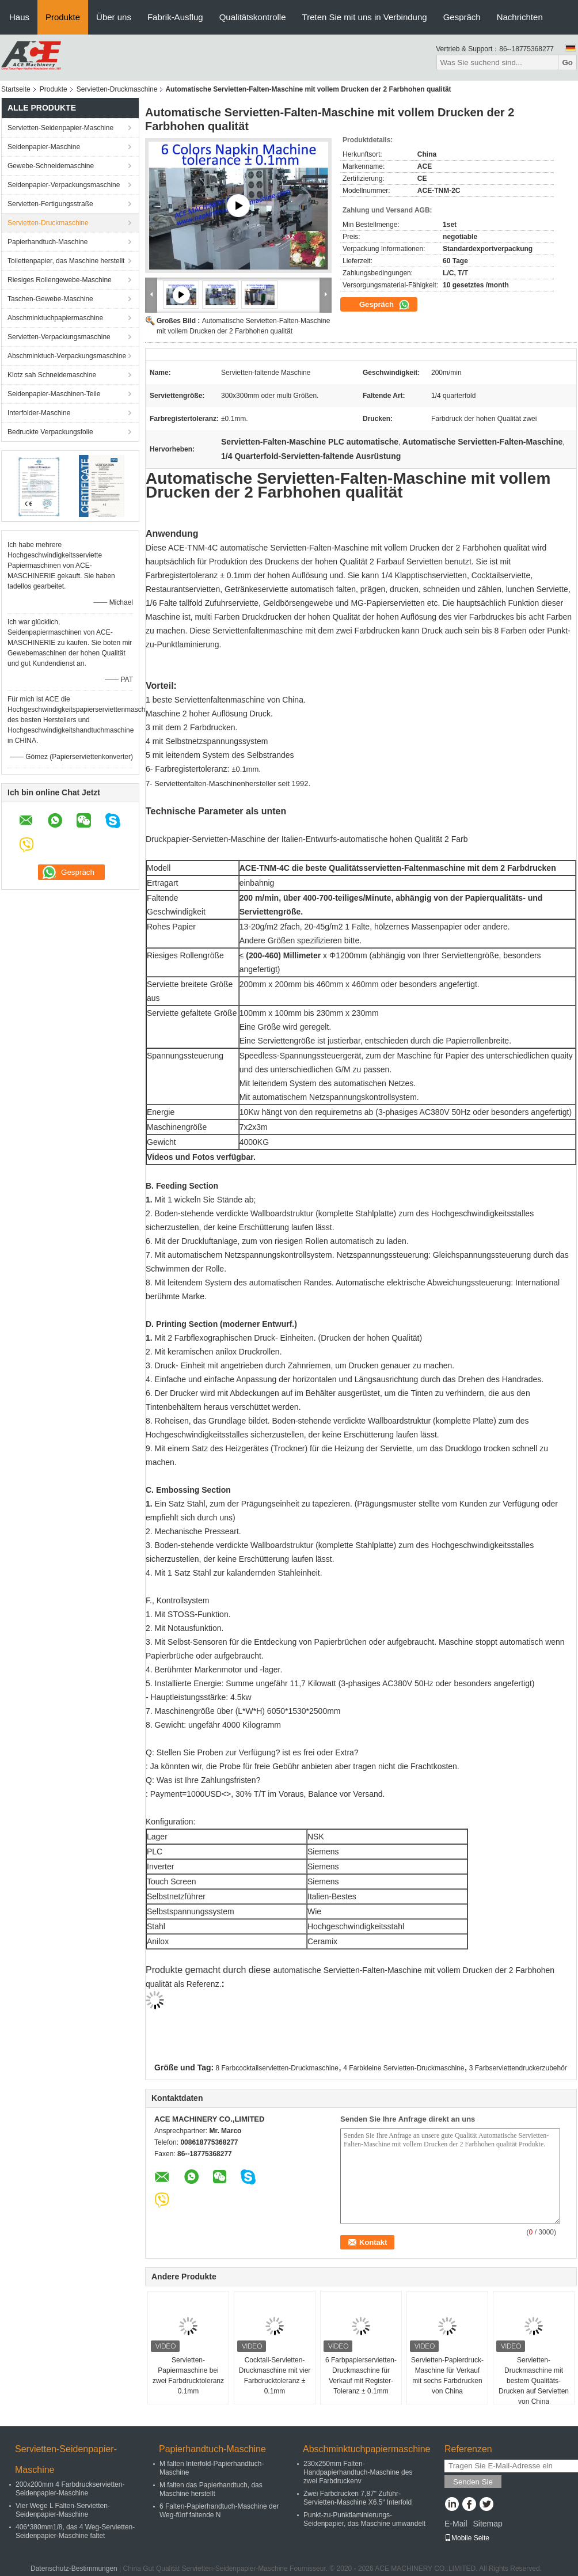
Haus (19, 17)
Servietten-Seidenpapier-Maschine (60, 128)
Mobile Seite (466, 2538)
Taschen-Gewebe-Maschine (50, 299)
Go (567, 62)
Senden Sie (473, 2482)
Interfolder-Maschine (38, 413)
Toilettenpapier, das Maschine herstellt (65, 261)
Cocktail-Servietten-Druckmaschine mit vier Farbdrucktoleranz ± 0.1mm (275, 2375)
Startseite (16, 89)
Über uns (113, 17)
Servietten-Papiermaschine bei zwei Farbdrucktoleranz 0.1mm (188, 2375)
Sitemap (487, 2523)
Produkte (62, 17)
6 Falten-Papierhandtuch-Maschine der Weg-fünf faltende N (219, 2510)
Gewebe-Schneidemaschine (50, 166)
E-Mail (455, 2523)
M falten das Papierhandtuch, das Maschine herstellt (211, 2489)
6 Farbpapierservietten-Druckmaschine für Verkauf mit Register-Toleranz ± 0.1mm (361, 2375)
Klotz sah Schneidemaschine (51, 375)
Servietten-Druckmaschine (117, 89)
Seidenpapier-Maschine (43, 147)
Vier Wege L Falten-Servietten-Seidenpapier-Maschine (63, 2510)
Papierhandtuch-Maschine (47, 242)
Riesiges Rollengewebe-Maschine (59, 280)
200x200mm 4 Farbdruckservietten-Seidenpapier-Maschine (70, 2488)
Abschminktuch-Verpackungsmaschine (66, 356)
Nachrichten (520, 17)
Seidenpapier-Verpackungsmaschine (63, 185)
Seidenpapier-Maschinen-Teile (53, 394)
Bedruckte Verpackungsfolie (50, 432)
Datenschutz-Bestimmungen (74, 2568)
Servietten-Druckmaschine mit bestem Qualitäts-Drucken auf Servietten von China (534, 2381)
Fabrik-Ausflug (175, 17)
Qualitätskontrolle (252, 17)
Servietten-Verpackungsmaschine (59, 337)
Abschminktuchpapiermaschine (55, 318)
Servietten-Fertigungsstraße (50, 204)
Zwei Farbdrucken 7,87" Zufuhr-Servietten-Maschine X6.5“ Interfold (357, 2498)
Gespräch (462, 17)
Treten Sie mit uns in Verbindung (364, 17)
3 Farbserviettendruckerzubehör (518, 2068)
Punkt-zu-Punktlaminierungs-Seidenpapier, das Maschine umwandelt (364, 2519)
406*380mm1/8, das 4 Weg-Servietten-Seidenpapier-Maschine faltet (75, 2531)
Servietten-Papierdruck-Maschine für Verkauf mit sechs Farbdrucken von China (447, 2375)
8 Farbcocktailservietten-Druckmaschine (277, 2068)
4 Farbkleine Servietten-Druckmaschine (403, 2068)
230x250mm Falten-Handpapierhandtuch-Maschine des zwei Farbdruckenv (357, 2472)
